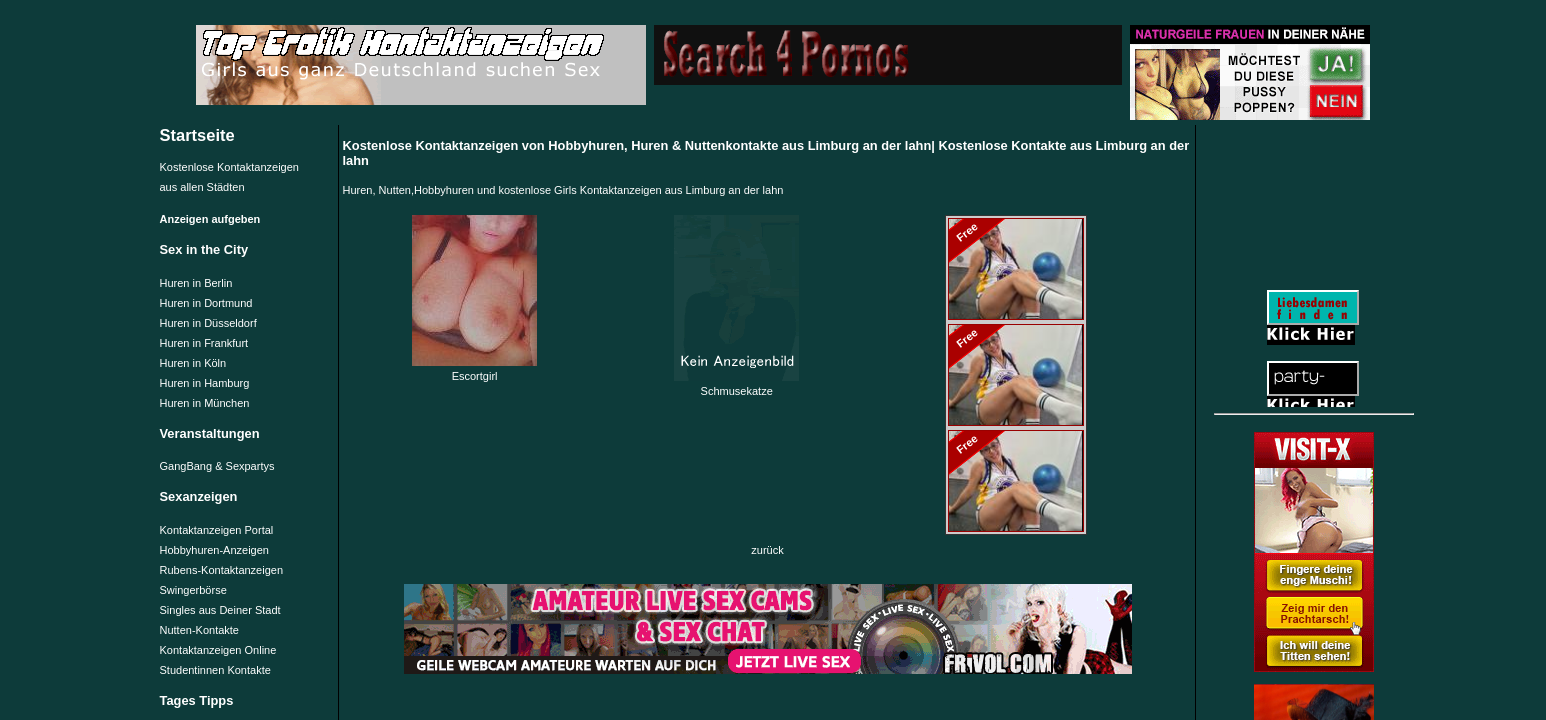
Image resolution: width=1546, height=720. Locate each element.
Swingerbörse (193, 590)
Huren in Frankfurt (204, 343)
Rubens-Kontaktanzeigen (222, 570)
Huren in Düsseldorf (208, 323)
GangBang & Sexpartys (217, 466)
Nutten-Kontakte (200, 630)
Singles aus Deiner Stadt (220, 610)
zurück (767, 550)
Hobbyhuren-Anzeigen (214, 550)
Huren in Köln (193, 363)
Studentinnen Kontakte (215, 670)
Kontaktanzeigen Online (218, 650)
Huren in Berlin (196, 283)
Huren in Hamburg (205, 383)
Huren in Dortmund (206, 303)
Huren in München (205, 403)
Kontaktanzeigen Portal (217, 530)
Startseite (197, 135)
